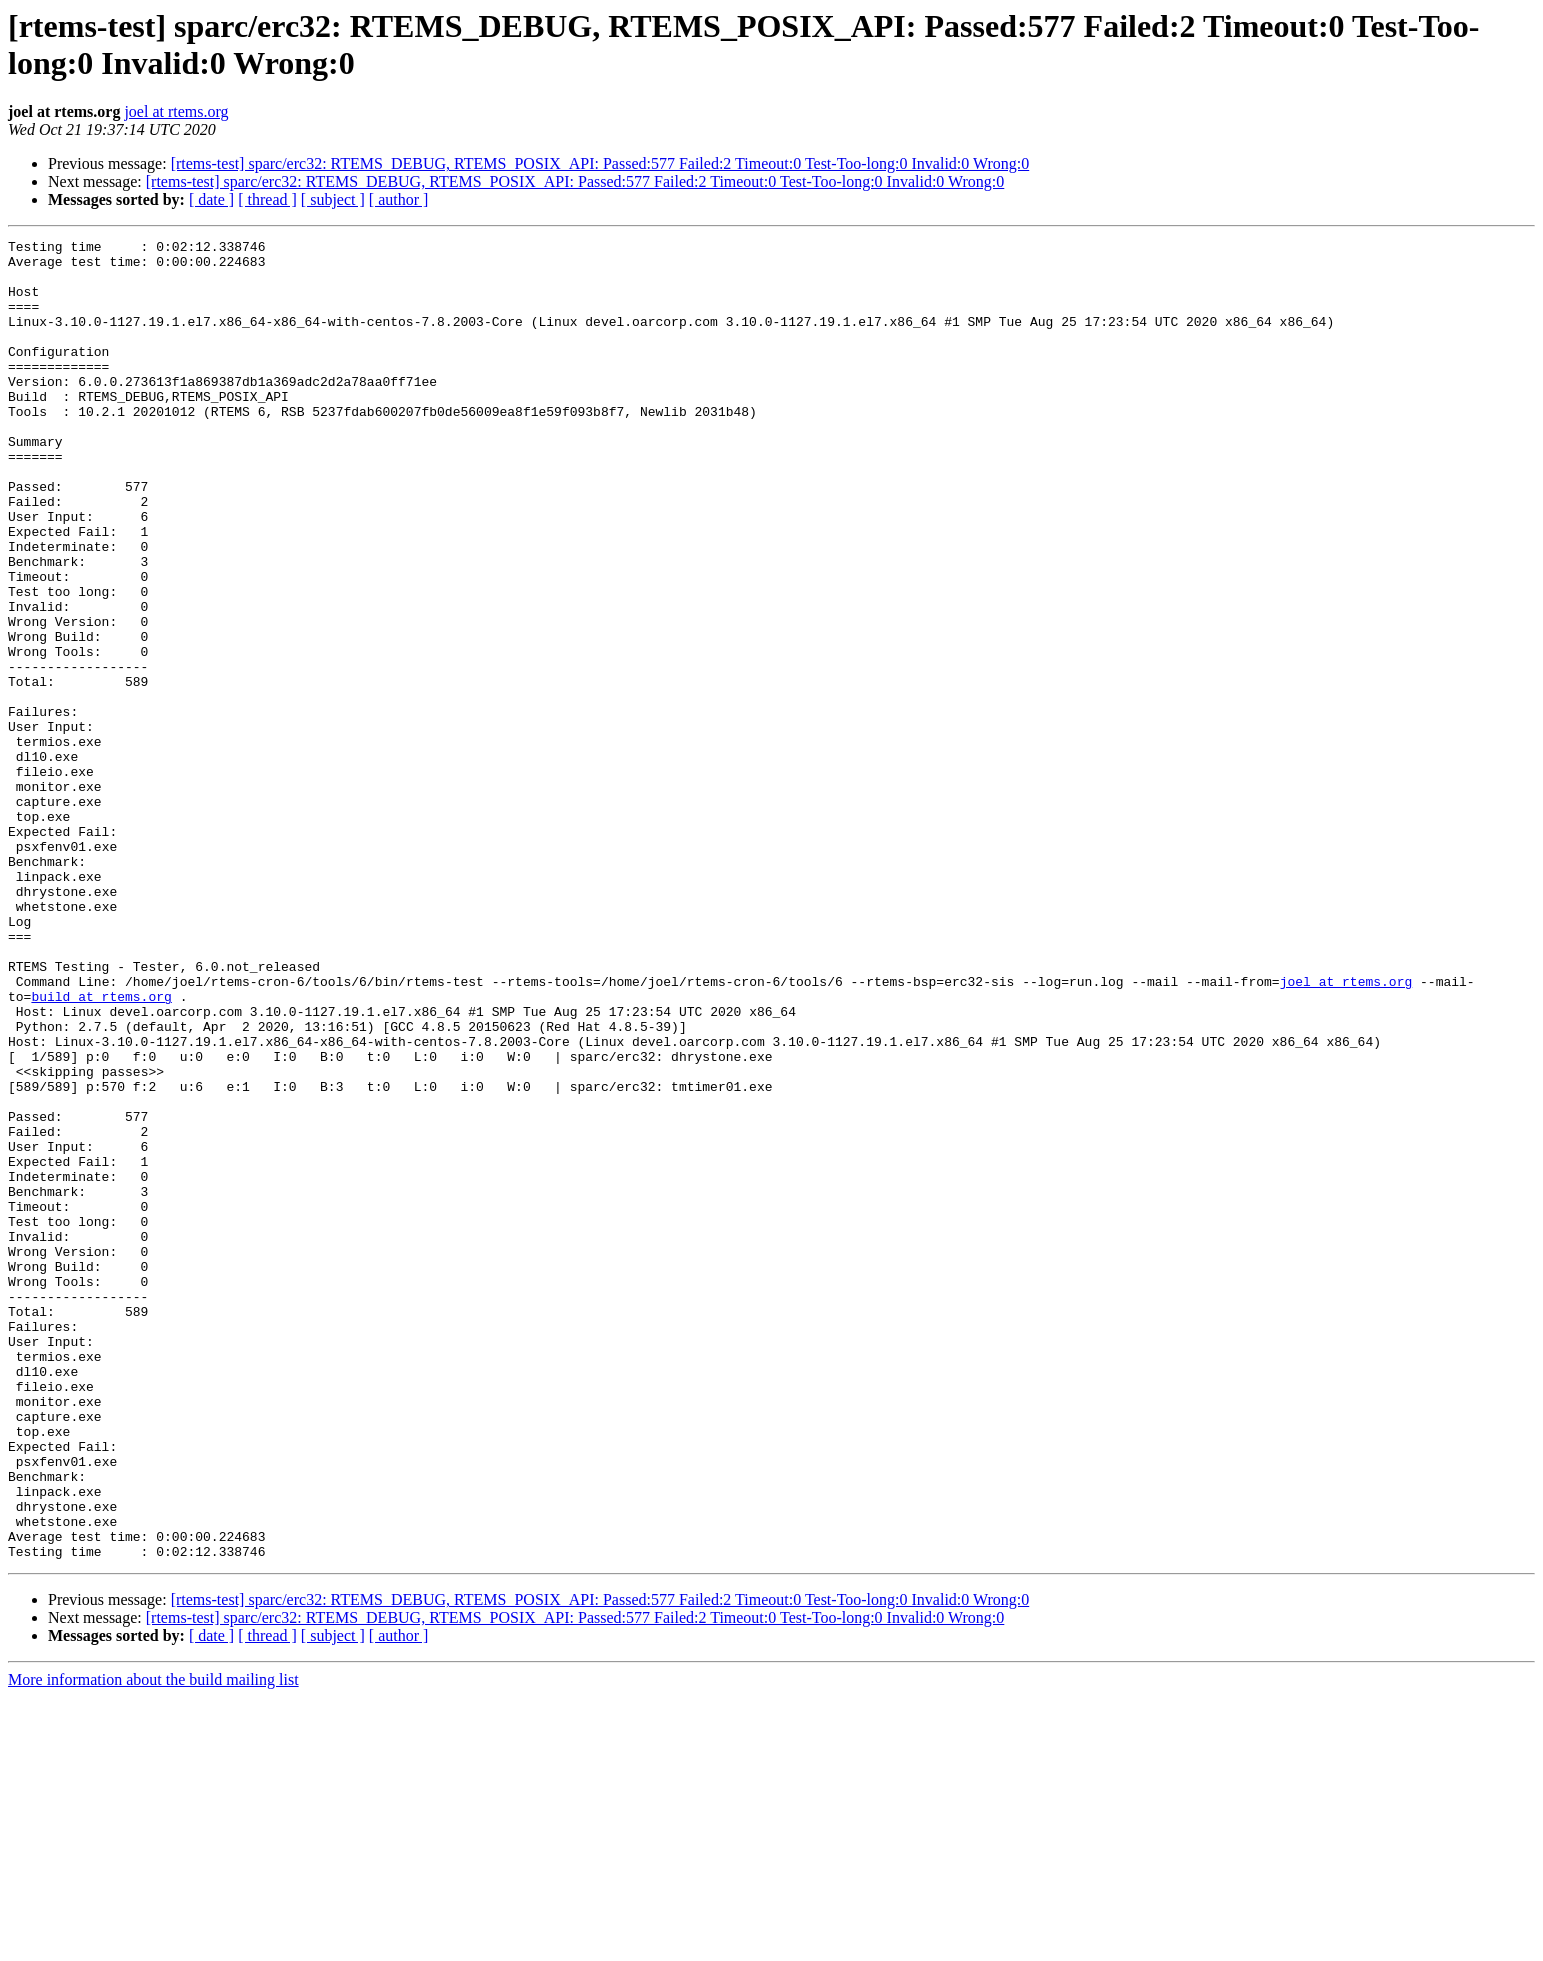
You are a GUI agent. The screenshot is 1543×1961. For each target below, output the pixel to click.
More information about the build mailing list (153, 1943)
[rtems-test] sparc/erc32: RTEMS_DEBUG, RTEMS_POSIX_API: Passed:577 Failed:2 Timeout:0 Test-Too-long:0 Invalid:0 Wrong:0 (600, 163)
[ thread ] (267, 199)
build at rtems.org (101, 1149)
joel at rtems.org (176, 111)
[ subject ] (333, 199)
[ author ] (399, 199)
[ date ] (211, 199)
